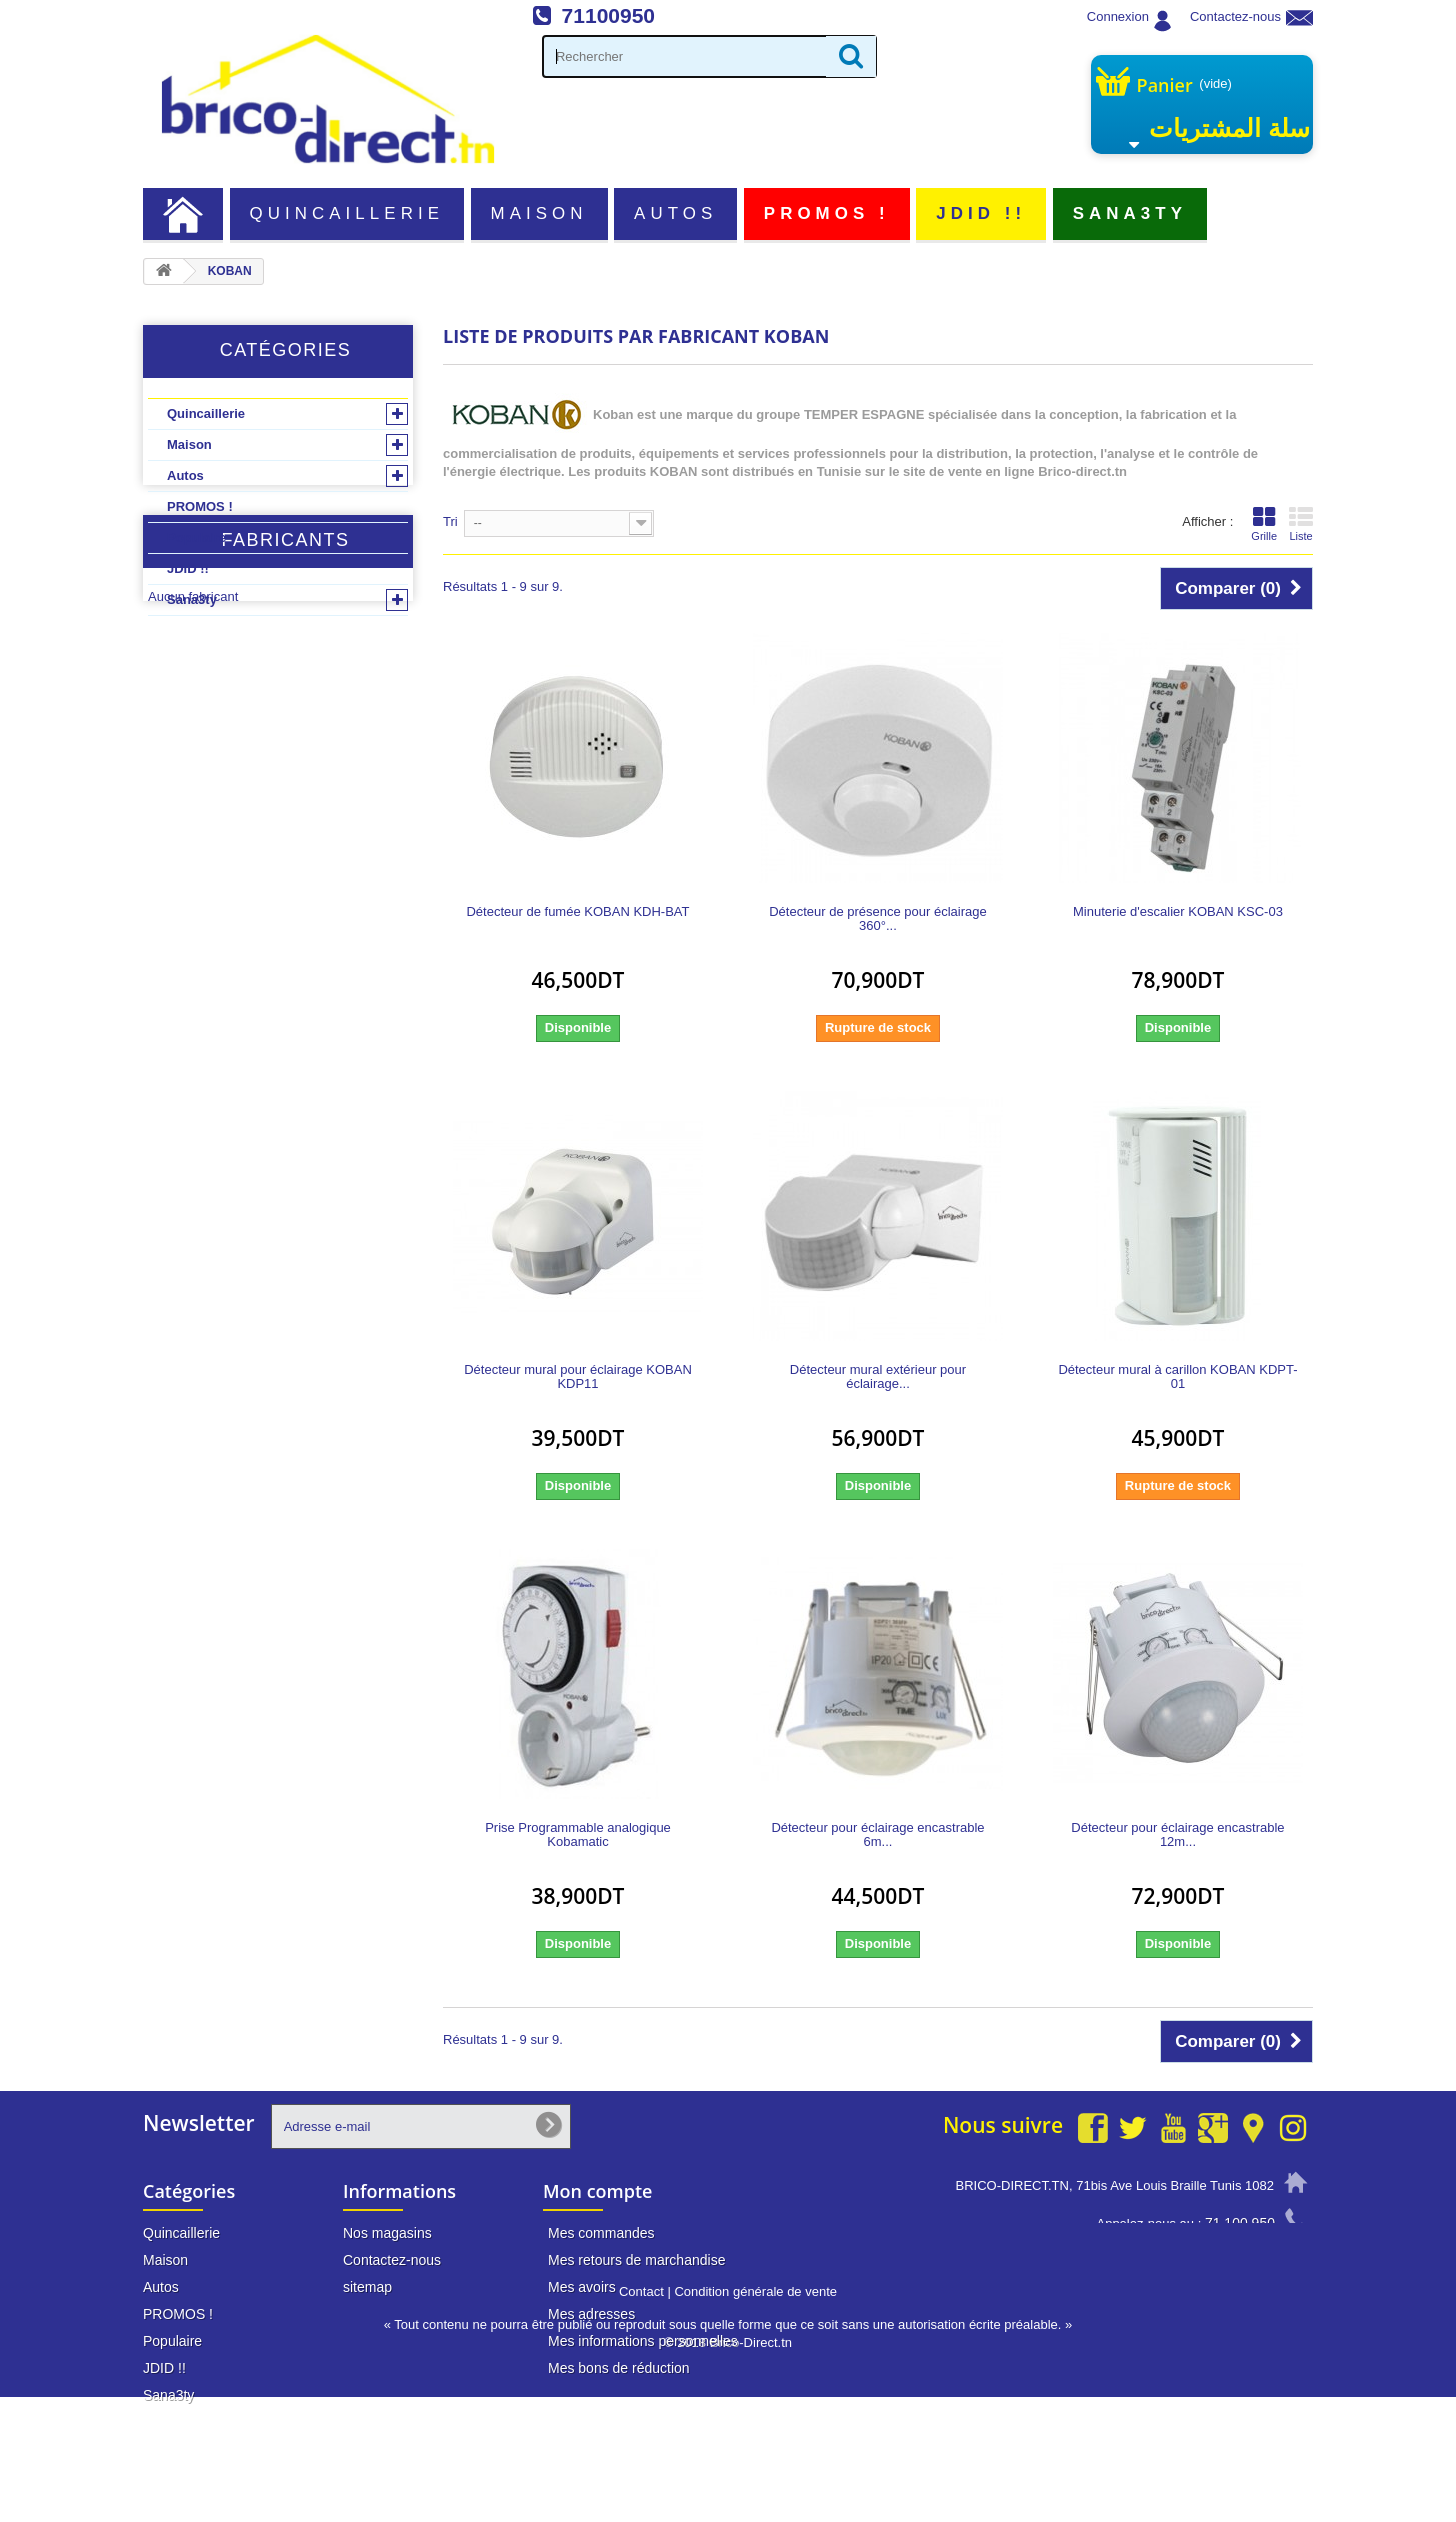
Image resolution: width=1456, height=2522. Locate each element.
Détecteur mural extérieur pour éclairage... (878, 1377)
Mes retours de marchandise (636, 2260)
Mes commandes (601, 2233)
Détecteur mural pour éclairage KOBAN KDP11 (578, 1377)
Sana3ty (1130, 213)
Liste (1301, 524)
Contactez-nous (1235, 16)
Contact (641, 2416)
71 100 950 (1240, 2223)
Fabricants (285, 690)
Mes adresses (591, 2314)
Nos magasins (387, 2233)
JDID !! (981, 213)
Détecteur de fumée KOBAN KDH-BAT (577, 912)
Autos (675, 213)
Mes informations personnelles (643, 2341)
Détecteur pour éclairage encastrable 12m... (1177, 1835)
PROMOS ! (827, 213)
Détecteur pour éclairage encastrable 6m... (877, 1835)
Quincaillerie (347, 213)
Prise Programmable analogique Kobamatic (578, 1835)
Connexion (1118, 16)
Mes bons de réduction (619, 2368)
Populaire (196, 537)
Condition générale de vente (755, 2416)
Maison (539, 213)
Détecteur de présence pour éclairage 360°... (878, 919)
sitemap (367, 2287)
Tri (450, 521)
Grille (1264, 524)
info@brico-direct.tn (1215, 2261)
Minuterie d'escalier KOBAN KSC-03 (1178, 912)
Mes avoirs (582, 2287)
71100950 (608, 15)
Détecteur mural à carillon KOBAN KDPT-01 (1177, 1377)
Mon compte (597, 2191)
